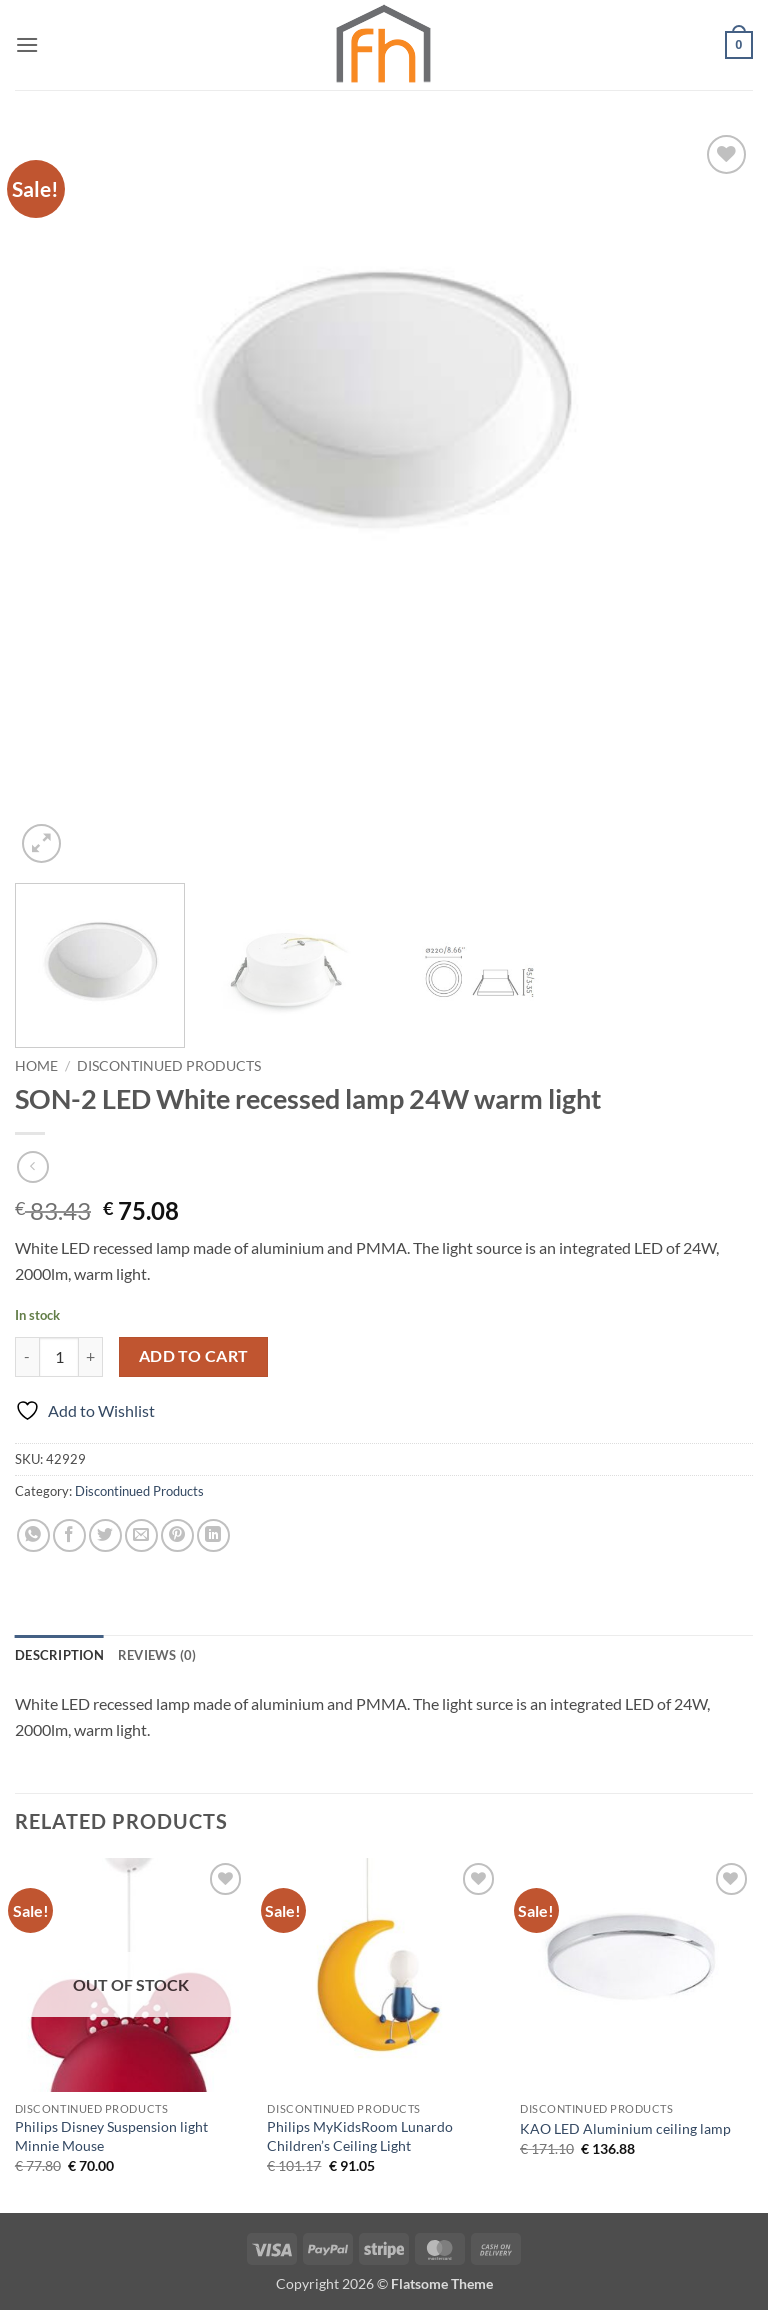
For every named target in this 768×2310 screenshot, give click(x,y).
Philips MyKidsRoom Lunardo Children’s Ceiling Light (360, 2136)
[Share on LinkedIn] (213, 1535)
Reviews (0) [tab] (157, 1655)
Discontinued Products (169, 1066)
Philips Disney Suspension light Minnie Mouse (111, 2136)
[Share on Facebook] (69, 1535)
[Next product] (32, 1166)
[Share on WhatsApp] (33, 1535)
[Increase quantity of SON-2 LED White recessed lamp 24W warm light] (91, 1357)
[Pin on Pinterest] (177, 1535)
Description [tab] (59, 1655)
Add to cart (194, 1356)
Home (36, 1066)
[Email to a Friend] (141, 1535)
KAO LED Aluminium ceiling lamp (625, 2128)
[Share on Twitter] (105, 1535)
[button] (27, 44)
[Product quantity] (59, 1357)
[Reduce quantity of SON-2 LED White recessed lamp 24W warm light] (27, 1357)
